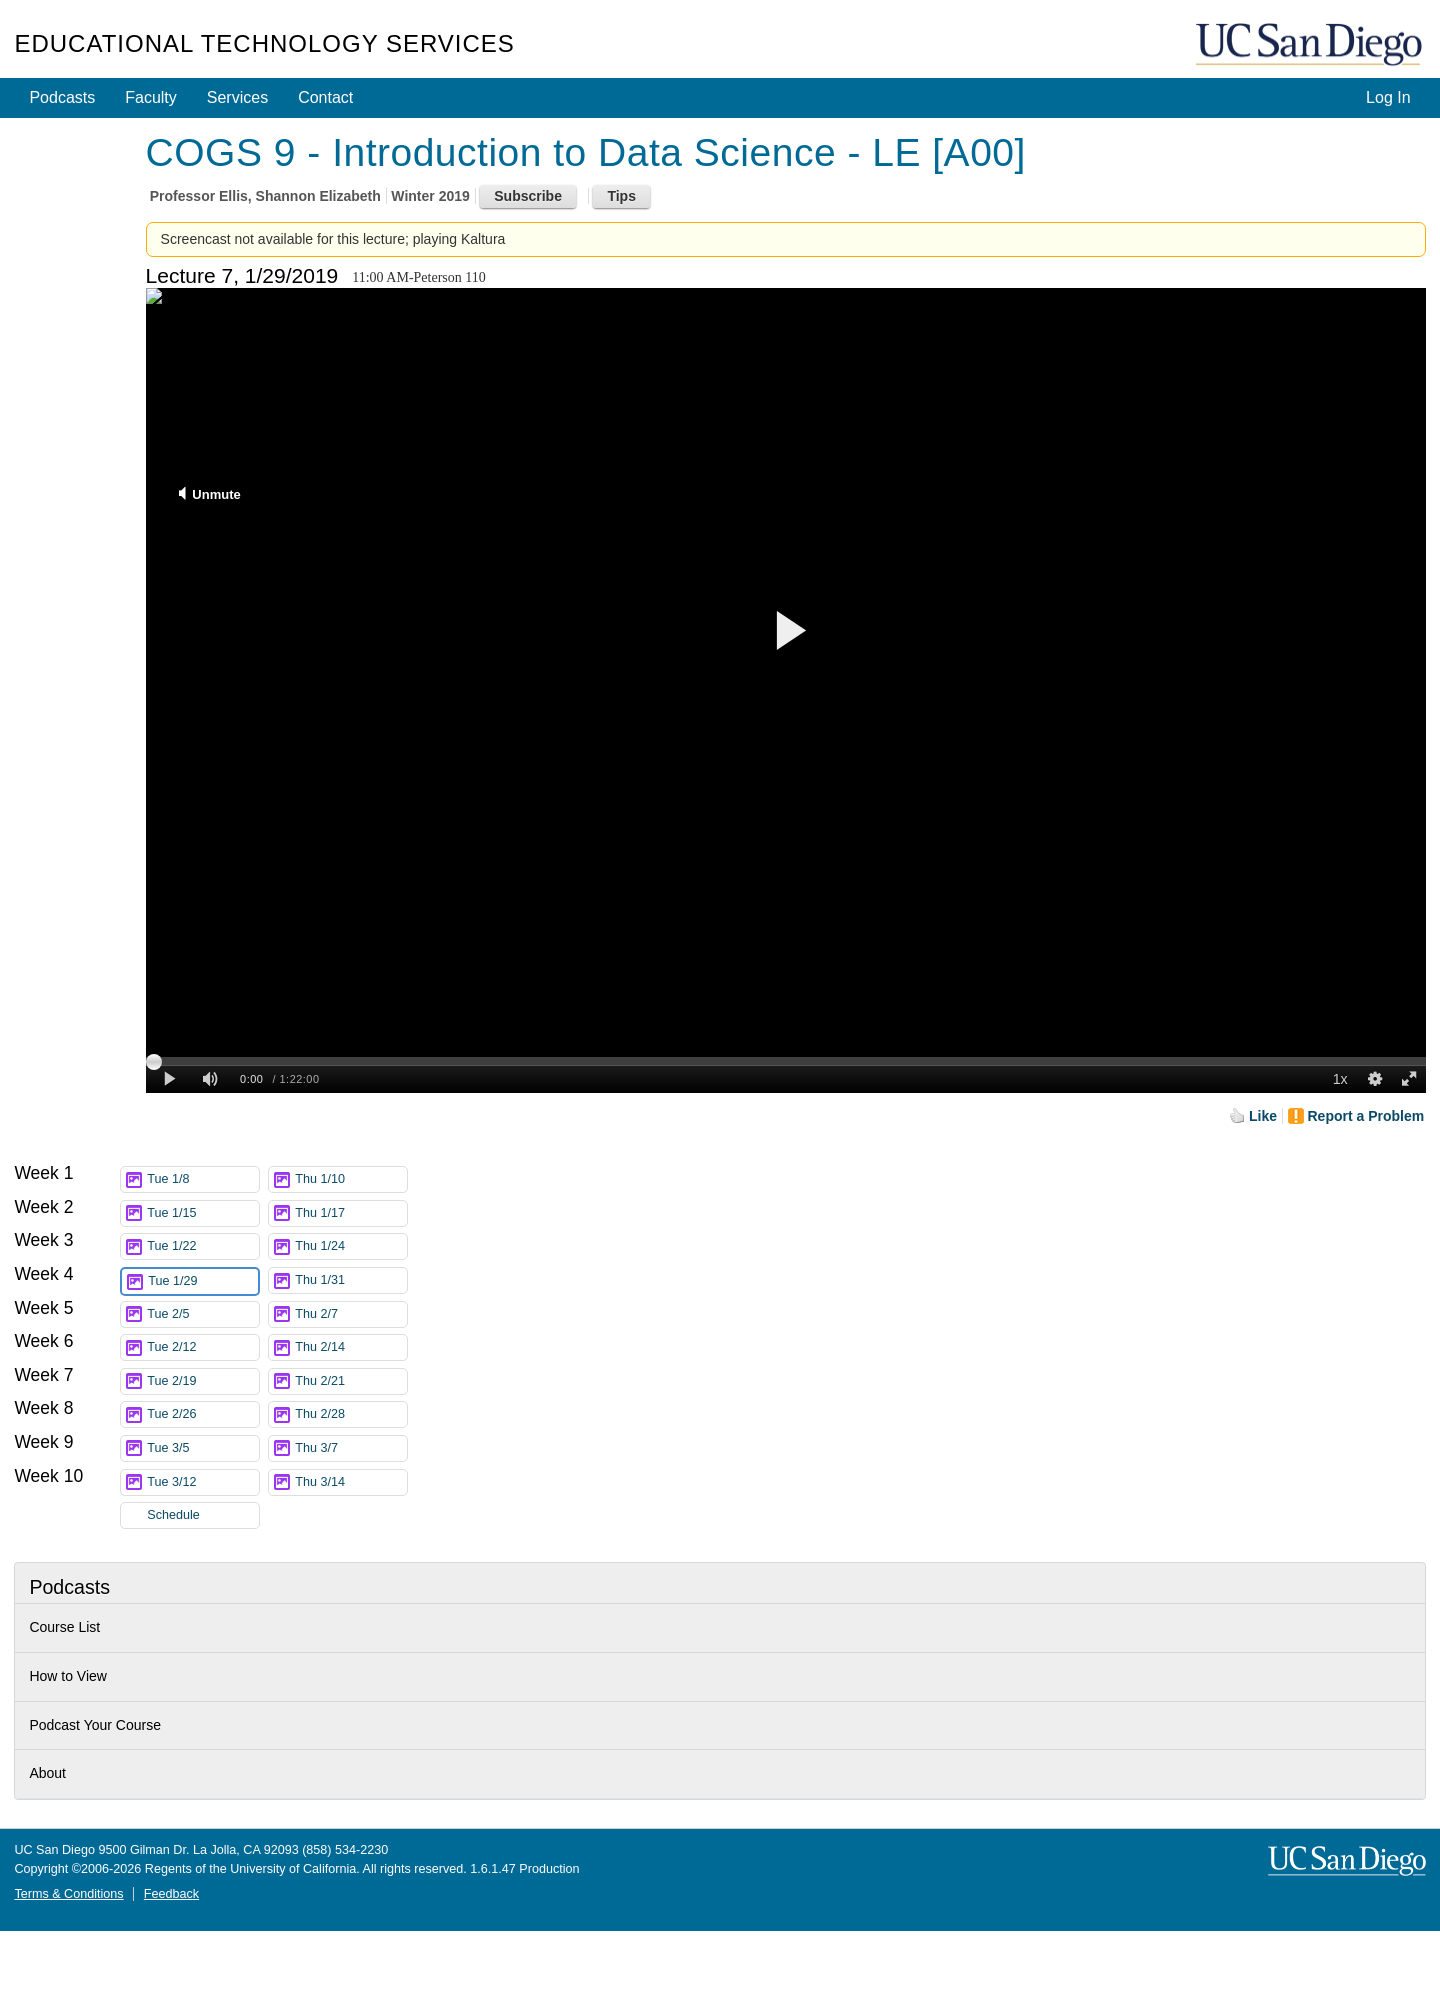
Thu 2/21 (351, 1381)
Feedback (171, 1894)
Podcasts (62, 97)
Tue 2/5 (203, 1314)
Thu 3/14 (351, 1482)
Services (237, 97)
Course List (64, 1627)
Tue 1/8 (203, 1179)
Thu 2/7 (351, 1314)
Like (1263, 1116)
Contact (325, 97)
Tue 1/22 (203, 1246)
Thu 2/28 (351, 1414)
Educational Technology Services (264, 43)
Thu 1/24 (351, 1246)
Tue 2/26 (203, 1414)
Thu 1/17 (351, 1213)
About (47, 1773)
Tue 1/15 (203, 1213)
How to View (68, 1676)
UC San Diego (1311, 45)
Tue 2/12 (203, 1347)
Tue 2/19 (203, 1381)
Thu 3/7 (351, 1448)
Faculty (151, 97)
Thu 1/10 (351, 1179)
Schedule (173, 1515)
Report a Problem (1366, 1116)
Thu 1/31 (351, 1280)
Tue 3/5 (203, 1448)
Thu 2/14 (351, 1347)
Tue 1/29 (203, 1281)
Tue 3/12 (203, 1482)
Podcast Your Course (95, 1725)
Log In (1388, 97)
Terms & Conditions (68, 1894)
